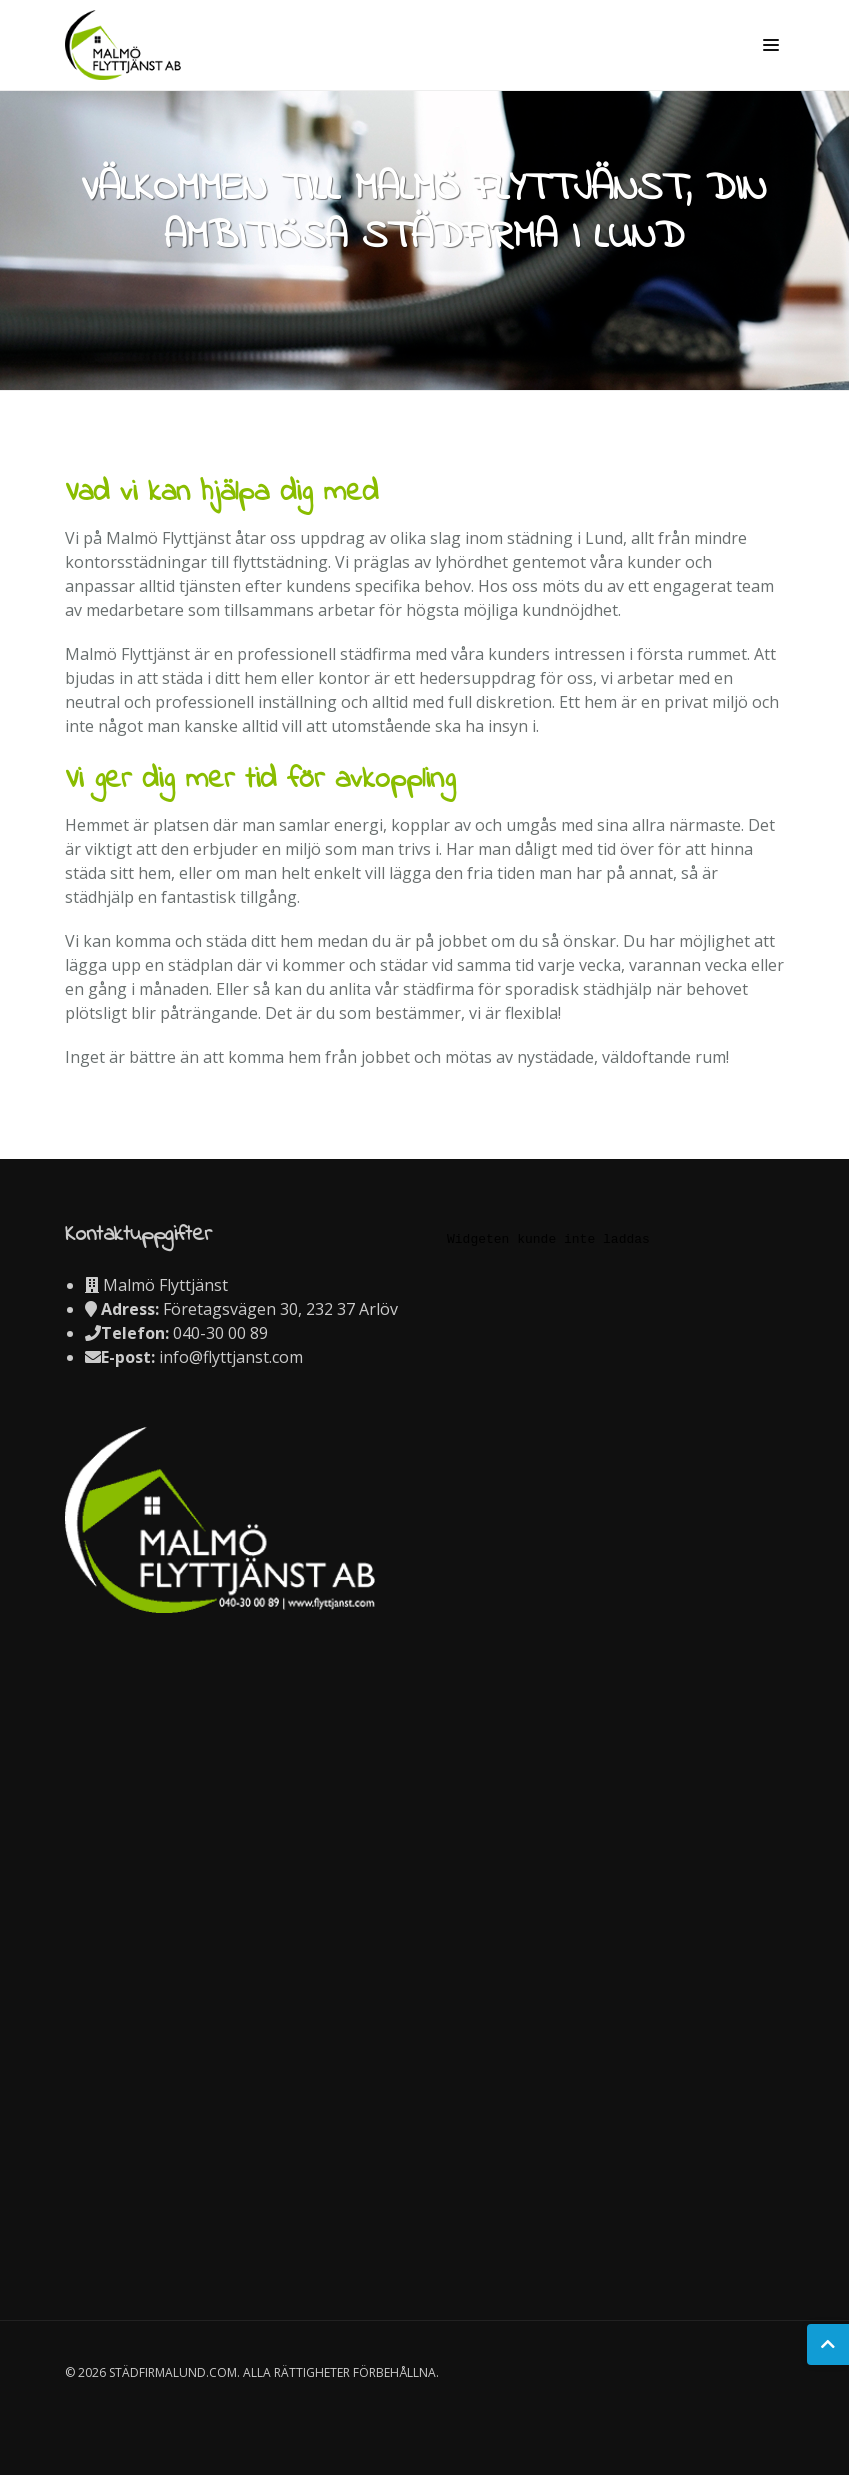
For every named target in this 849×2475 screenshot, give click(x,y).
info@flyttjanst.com (231, 1357)
